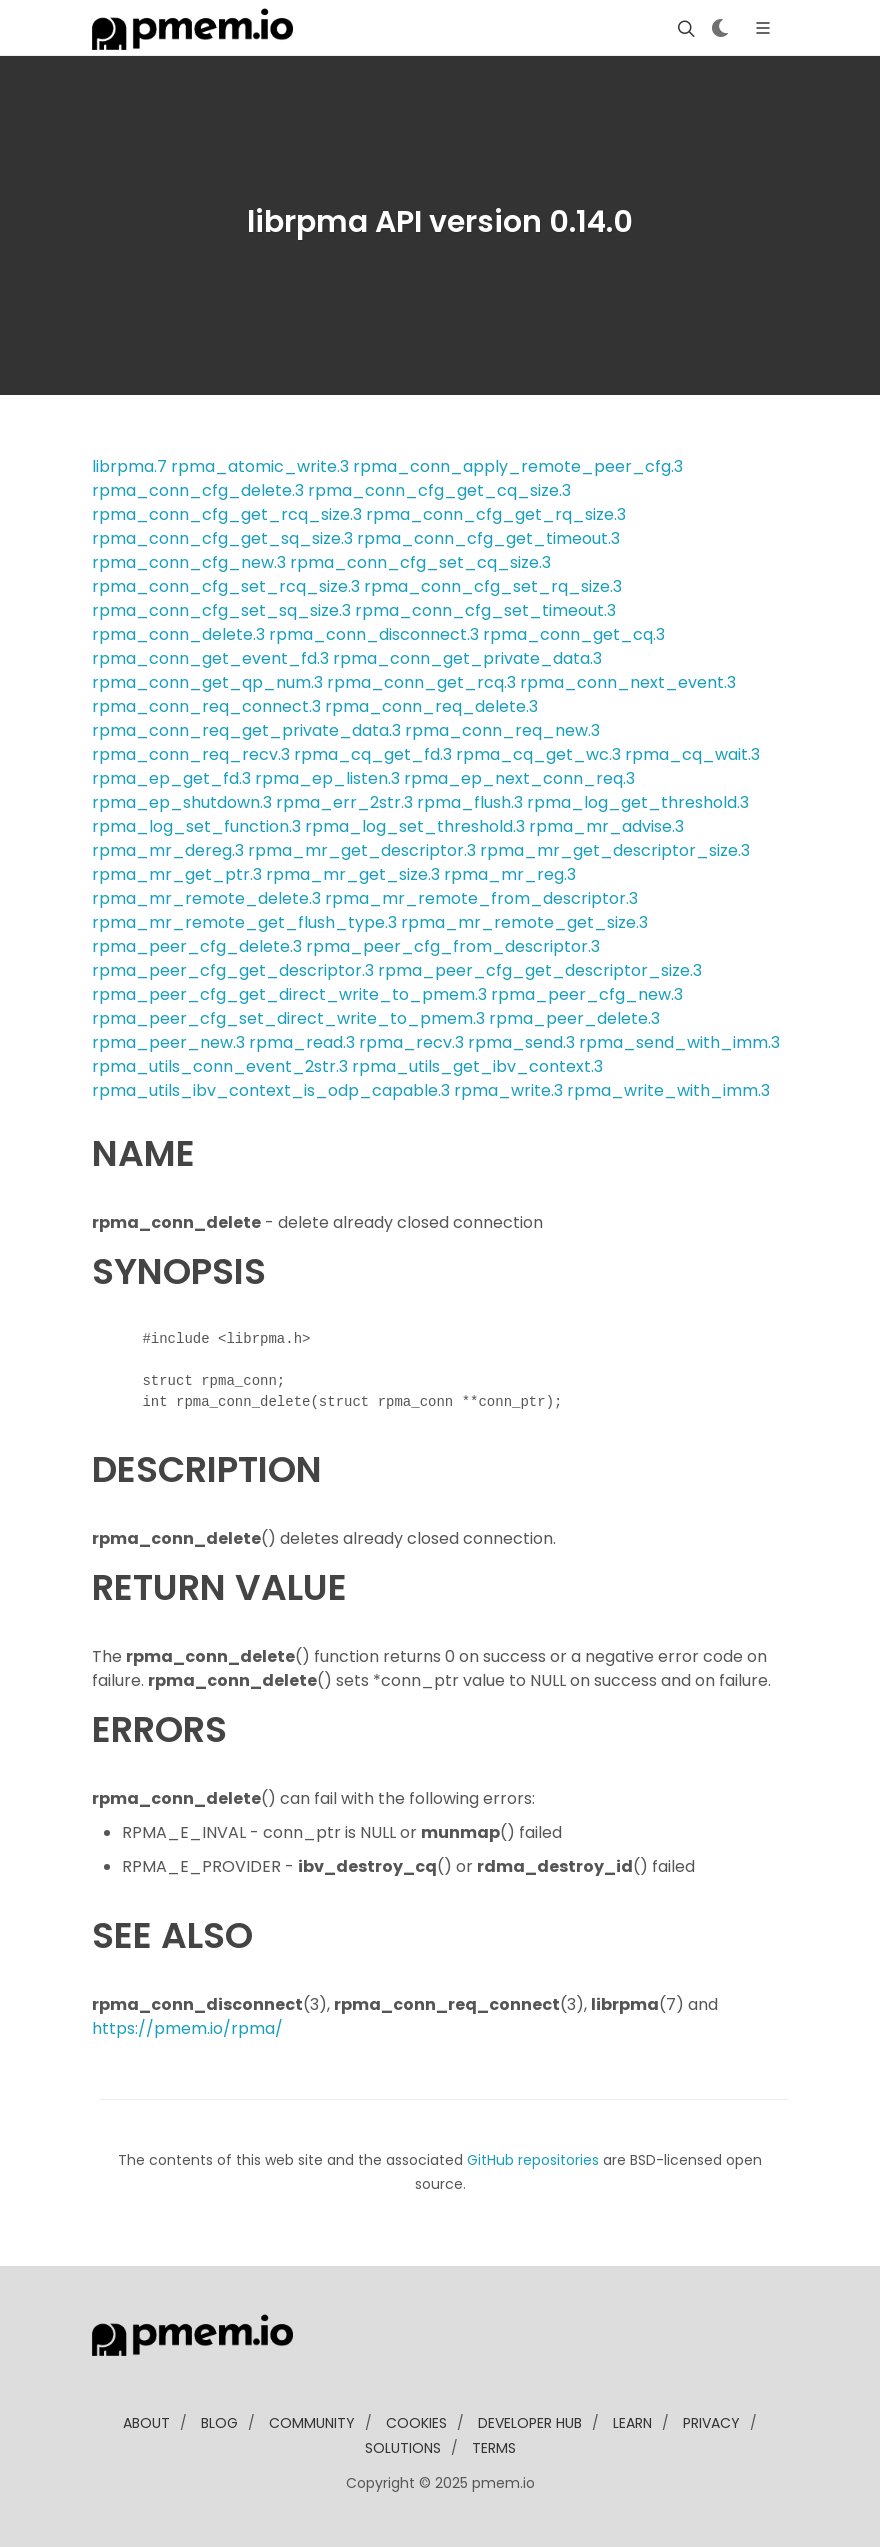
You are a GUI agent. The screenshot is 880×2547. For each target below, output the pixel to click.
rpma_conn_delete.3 (178, 634)
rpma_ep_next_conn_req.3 (519, 778)
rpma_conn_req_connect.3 (206, 706)
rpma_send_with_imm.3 (679, 1042)
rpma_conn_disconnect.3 (374, 634)
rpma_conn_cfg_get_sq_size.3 (222, 538)
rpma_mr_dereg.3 (168, 850)
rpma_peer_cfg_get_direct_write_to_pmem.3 (289, 994)
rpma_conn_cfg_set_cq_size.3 (420, 562)
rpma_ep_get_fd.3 (171, 778)
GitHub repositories (533, 2160)
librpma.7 (129, 466)
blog (219, 2423)
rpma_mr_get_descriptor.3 (362, 850)
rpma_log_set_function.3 (196, 826)
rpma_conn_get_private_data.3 (467, 658)
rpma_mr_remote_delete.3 (206, 898)
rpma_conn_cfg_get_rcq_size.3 (227, 514)
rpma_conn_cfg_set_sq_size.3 (221, 610)
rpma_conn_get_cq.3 (574, 634)
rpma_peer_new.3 (168, 1042)
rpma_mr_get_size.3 (353, 874)
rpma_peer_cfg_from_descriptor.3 (453, 946)
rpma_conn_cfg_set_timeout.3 (485, 610)
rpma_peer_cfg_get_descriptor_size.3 (540, 970)
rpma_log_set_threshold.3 (415, 826)
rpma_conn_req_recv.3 (191, 754)
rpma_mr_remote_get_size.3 (524, 922)
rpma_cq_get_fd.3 (373, 754)
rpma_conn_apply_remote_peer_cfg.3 (518, 466)
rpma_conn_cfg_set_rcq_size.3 (226, 586)
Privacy (711, 2423)
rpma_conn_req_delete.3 (431, 706)
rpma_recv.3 (411, 1042)
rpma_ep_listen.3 (327, 778)
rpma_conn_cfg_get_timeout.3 (488, 538)
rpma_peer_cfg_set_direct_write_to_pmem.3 (288, 1018)
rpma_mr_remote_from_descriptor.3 (481, 898)
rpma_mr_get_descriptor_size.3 (615, 850)
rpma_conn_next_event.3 (628, 682)
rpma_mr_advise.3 (606, 826)
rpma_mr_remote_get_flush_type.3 (244, 922)
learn (632, 2423)
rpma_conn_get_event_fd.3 (210, 658)
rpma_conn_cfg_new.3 (189, 562)
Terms (494, 2448)
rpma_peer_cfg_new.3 (587, 994)
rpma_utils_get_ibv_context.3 (477, 1066)
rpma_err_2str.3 (344, 802)
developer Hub (530, 2423)
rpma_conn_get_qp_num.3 (207, 682)
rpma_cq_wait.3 (692, 754)
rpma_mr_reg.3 (510, 874)
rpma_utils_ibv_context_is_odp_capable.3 (271, 1090)
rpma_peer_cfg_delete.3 (197, 946)
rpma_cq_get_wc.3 (538, 754)
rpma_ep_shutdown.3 (182, 802)
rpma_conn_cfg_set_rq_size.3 (493, 586)
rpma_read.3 (302, 1042)
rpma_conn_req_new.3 (502, 730)
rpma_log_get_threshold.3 (638, 802)
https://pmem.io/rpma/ (187, 2028)
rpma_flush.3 (470, 802)
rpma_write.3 (508, 1090)
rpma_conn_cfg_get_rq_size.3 (496, 514)
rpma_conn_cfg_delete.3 (198, 490)
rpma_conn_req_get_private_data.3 (246, 730)
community (312, 2423)
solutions (403, 2448)
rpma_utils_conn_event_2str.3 (220, 1066)
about (146, 2423)
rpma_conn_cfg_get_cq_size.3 (439, 490)
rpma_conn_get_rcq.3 (421, 682)
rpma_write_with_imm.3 (668, 1090)
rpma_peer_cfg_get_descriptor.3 (233, 970)
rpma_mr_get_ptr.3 (177, 874)
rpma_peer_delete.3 (574, 1018)
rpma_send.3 (521, 1042)
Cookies (416, 2423)
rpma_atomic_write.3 (260, 466)
